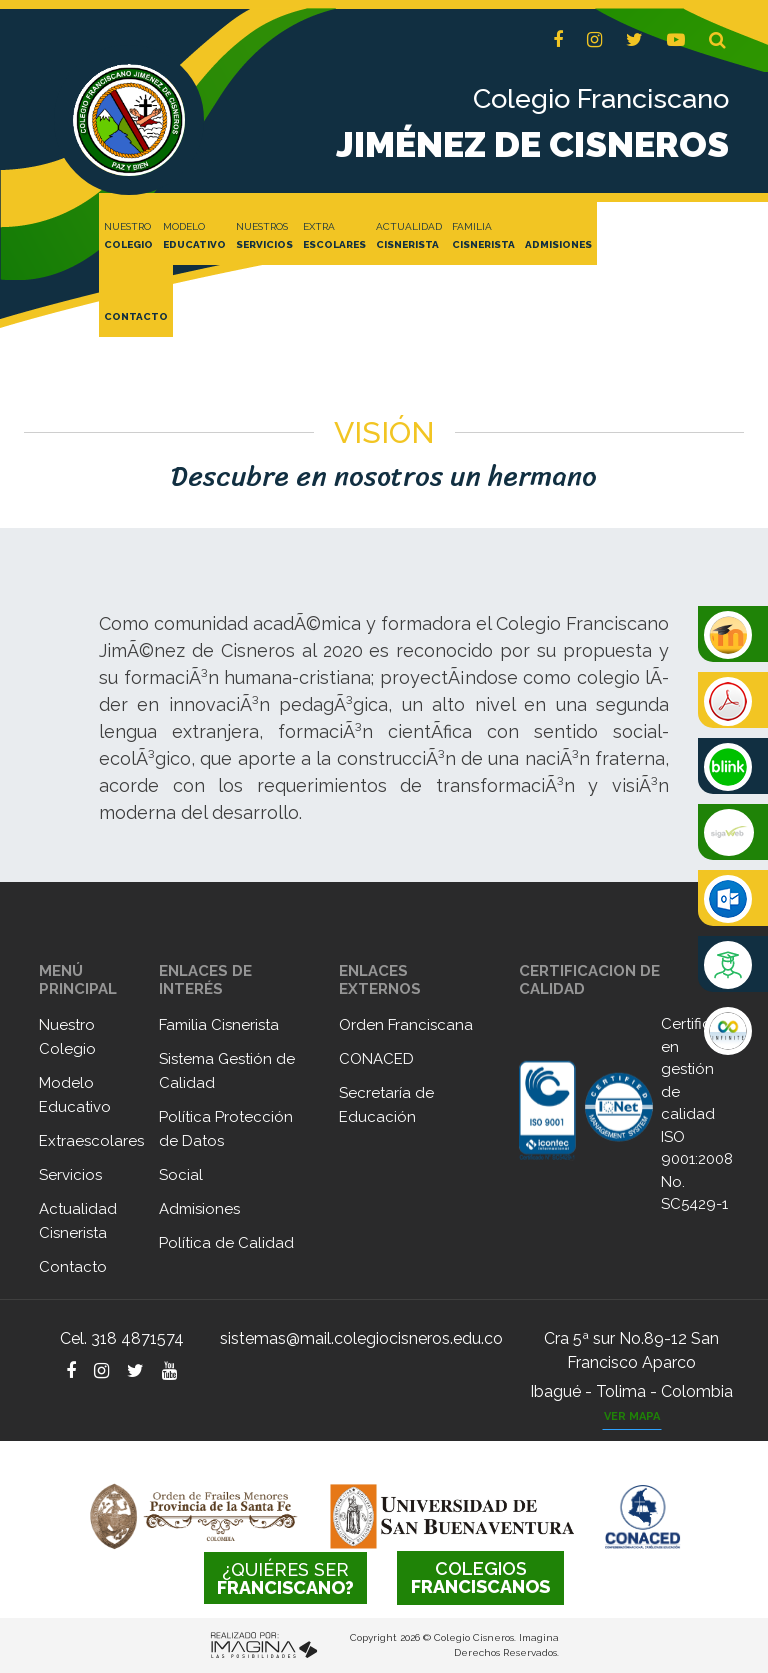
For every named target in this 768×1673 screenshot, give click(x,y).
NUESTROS (264, 236)
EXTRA (334, 236)
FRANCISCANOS (480, 1577)
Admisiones (199, 1209)
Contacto (73, 1267)
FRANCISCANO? (285, 1578)
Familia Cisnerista (219, 1025)
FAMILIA (483, 236)
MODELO (194, 236)
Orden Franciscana (406, 1025)
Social (181, 1175)
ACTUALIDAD (409, 236)
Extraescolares (91, 1141)
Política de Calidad (226, 1243)
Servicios (70, 1175)
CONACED (376, 1059)
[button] (717, 40)
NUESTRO (128, 236)
